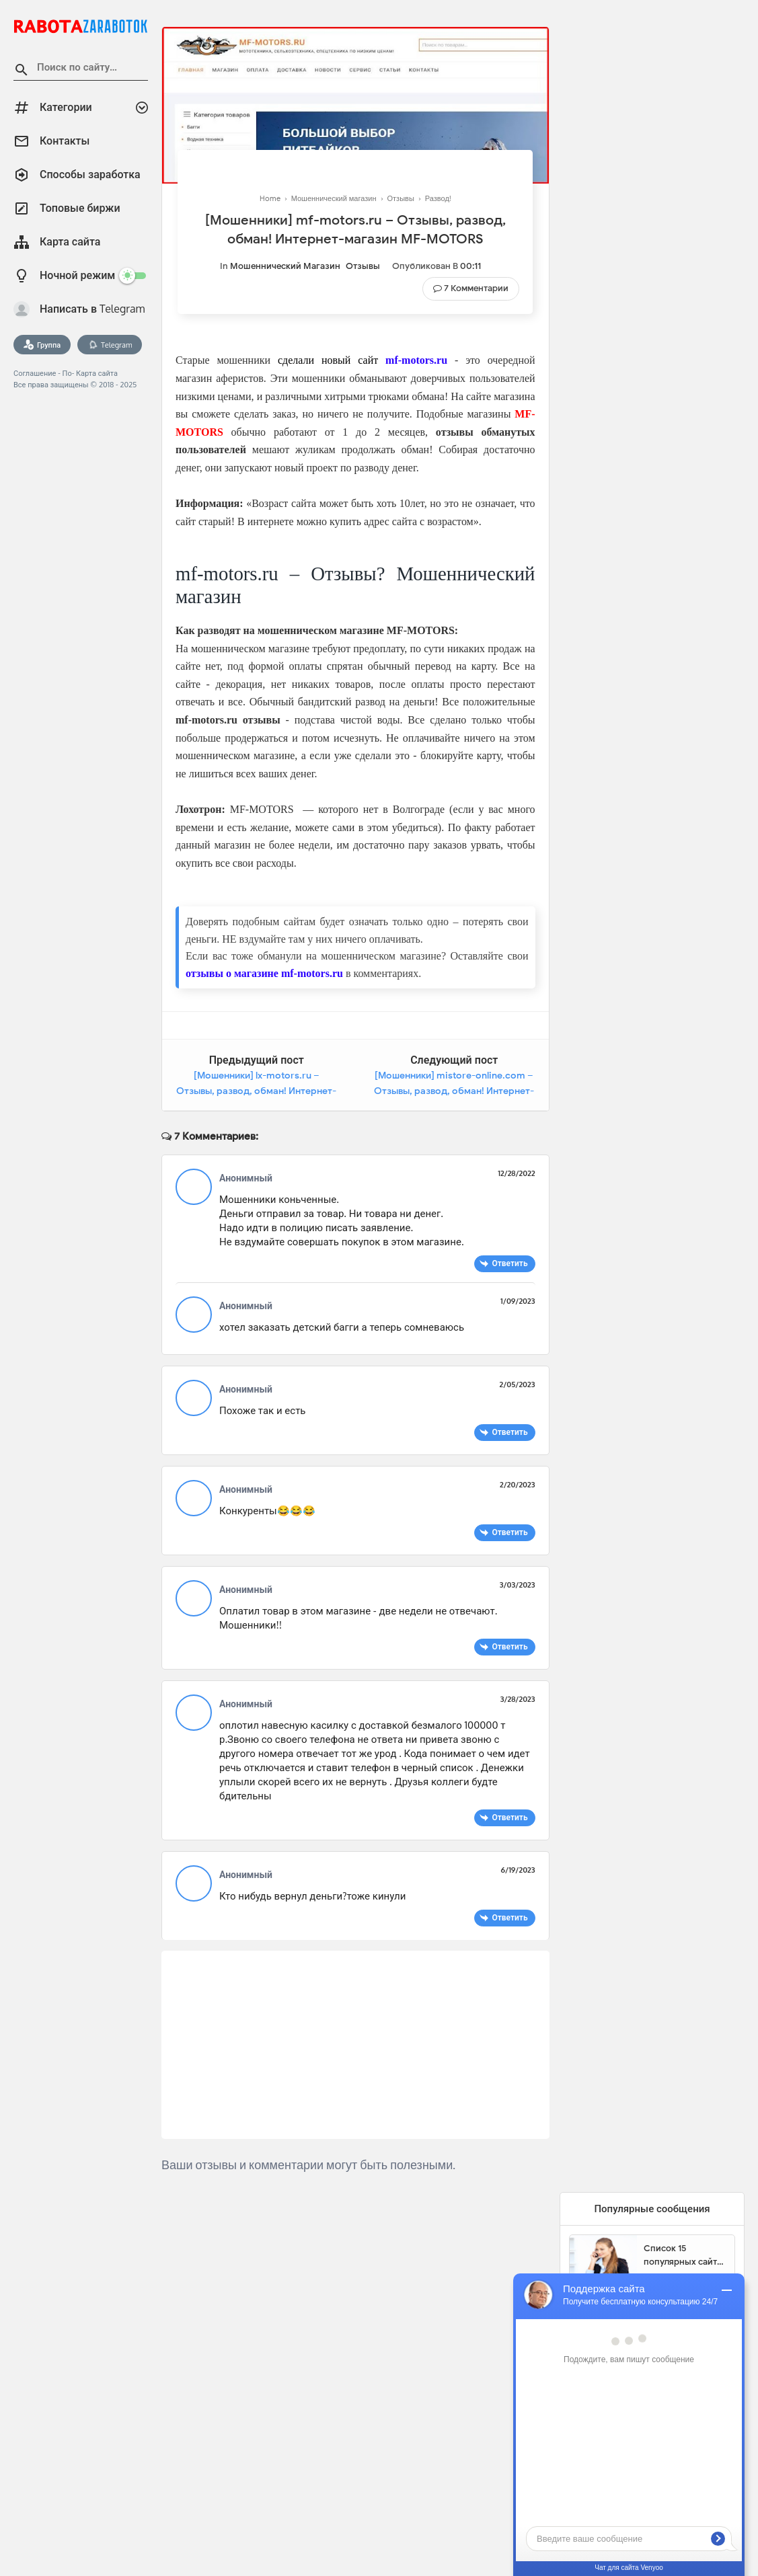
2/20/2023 (517, 1484)
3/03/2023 (517, 1585)
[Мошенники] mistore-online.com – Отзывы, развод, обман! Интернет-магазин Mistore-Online (454, 1091)
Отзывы (363, 266)
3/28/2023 (517, 1699)
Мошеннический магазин (285, 266)
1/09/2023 (517, 1301)
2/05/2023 (517, 1384)
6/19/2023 (518, 1870)
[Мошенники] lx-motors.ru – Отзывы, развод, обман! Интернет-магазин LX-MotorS (256, 1091)
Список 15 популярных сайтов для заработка (685, 2255)
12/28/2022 (516, 1173)
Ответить (509, 1263)
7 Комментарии (476, 288)
